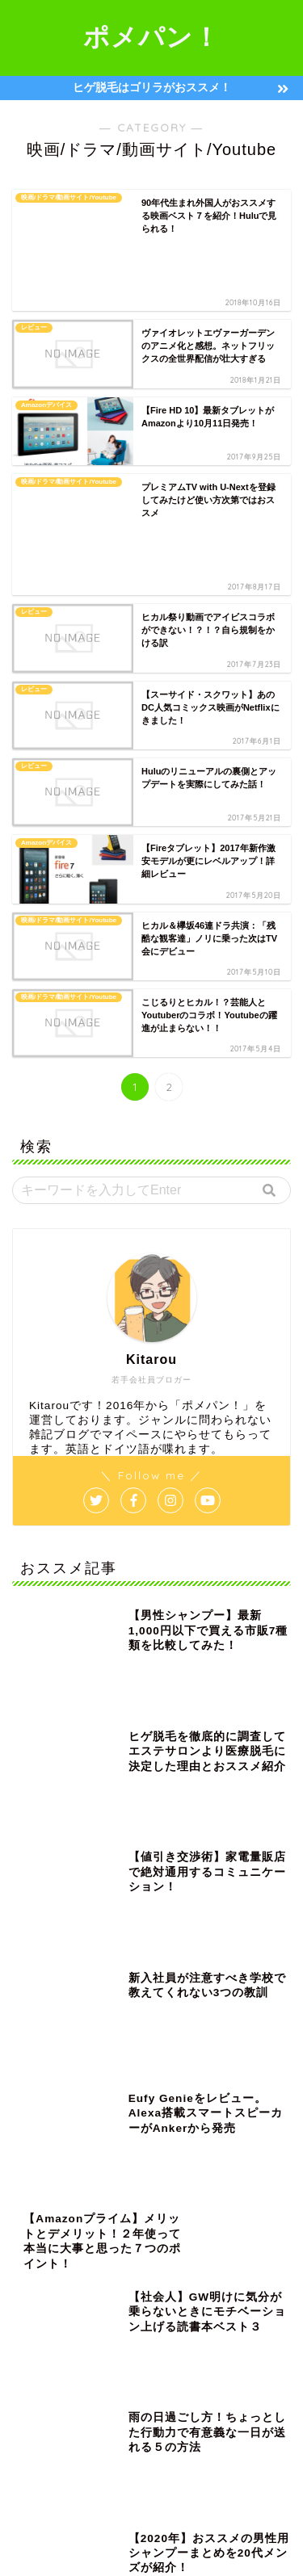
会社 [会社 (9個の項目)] (33, 2404)
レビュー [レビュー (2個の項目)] (179, 2339)
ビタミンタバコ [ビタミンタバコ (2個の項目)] (220, 2295)
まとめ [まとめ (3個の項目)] (144, 2208)
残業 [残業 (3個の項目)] (94, 2426)
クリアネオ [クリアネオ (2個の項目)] (171, 2230)
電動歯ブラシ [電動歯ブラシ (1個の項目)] (49, 2448)
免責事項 (210, 2538)
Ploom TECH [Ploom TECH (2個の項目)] (240, 2186)
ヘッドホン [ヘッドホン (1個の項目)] (203, 2317)
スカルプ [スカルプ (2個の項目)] (41, 2273)
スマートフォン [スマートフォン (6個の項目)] (116, 2273)
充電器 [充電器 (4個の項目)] (84, 2404)
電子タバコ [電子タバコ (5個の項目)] (124, 2448)
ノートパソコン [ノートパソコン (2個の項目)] (132, 2295)
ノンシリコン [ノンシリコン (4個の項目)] (49, 2295)
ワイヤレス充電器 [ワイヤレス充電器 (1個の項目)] (57, 2382)
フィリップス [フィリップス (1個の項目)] (49, 2317)
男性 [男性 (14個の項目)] (143, 2426)
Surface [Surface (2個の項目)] (39, 2208)
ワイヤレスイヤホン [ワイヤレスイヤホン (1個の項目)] (61, 2360)
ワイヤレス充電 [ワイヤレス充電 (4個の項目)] (156, 2360)
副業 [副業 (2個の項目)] (134, 2404)
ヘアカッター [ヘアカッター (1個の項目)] (128, 2317)
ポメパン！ (151, 36)
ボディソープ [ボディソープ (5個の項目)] (49, 2339)
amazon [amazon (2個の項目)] (170, 2186)
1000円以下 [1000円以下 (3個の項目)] (104, 2186)
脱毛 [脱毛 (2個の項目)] (193, 2426)
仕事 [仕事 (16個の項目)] (263, 2382)
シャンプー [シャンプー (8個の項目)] (219, 2251)
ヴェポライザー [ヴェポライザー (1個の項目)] (148, 2382)
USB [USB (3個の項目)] (93, 2208)
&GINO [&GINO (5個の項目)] (38, 2186)
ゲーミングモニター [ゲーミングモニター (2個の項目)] (61, 2251)
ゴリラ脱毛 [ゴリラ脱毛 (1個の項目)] (148, 2251)
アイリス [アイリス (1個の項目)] (203, 2208)
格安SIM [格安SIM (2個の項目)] (40, 2426)
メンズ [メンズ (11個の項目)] (118, 2339)
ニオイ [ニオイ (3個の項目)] (187, 2273)
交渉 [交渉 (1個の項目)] (215, 2382)
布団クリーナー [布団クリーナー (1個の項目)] (248, 2404)
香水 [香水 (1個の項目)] (183, 2448)
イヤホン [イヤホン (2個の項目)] (41, 2230)
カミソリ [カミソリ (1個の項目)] (104, 2230)
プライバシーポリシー (119, 2538)
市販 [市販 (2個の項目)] (181, 2404)
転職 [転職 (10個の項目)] (242, 2426)
